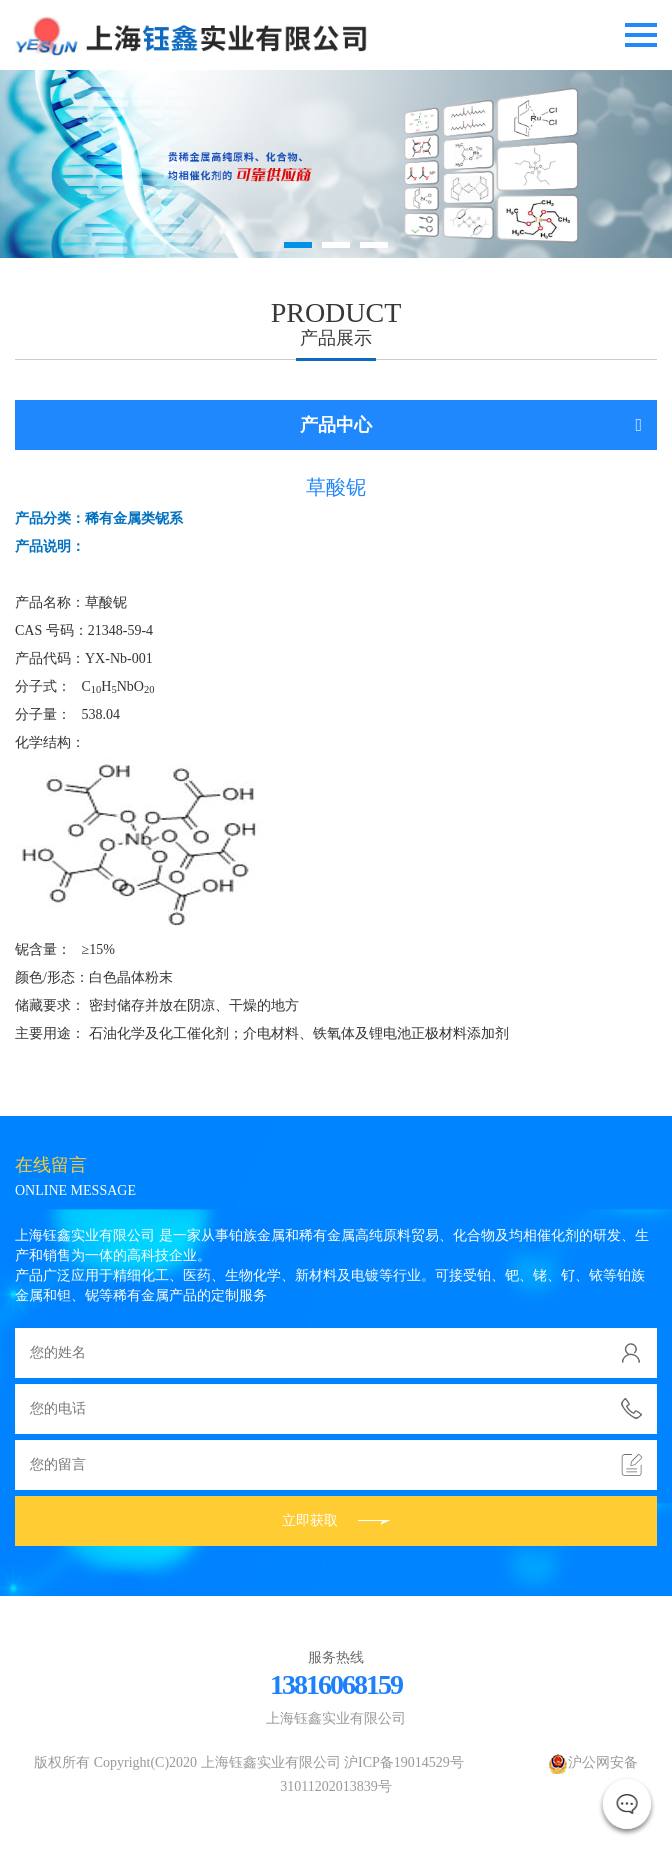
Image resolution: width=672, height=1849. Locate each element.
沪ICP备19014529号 (404, 1762)
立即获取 (336, 1520)
